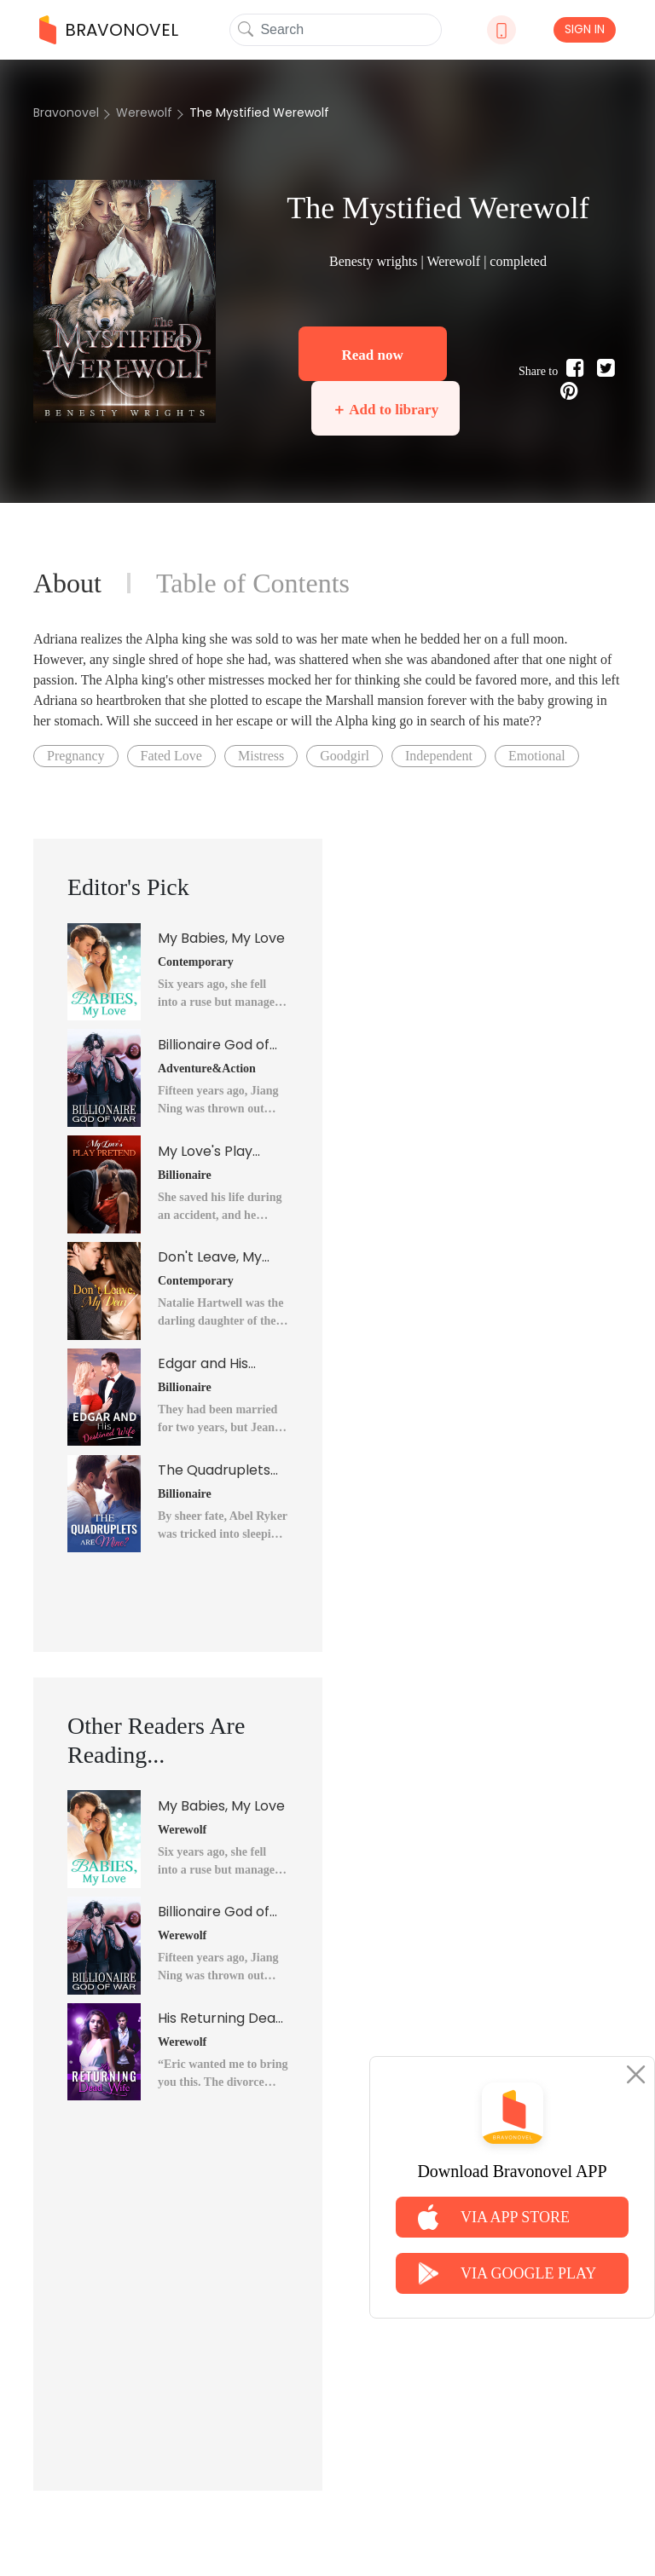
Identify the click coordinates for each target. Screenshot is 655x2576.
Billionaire (185, 1175)
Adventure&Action (207, 1068)
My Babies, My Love (221, 938)
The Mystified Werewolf (259, 112)
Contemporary (196, 962)
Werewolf (144, 112)
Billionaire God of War (214, 1045)
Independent (438, 755)
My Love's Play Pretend (205, 1151)
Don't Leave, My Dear (210, 1257)
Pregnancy (76, 755)
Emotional (536, 755)
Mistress (261, 755)
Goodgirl (344, 755)
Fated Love (171, 755)
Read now (372, 355)
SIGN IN (585, 29)
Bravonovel (66, 112)
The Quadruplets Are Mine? (214, 1470)
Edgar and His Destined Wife (204, 1364)
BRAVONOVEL (108, 29)
